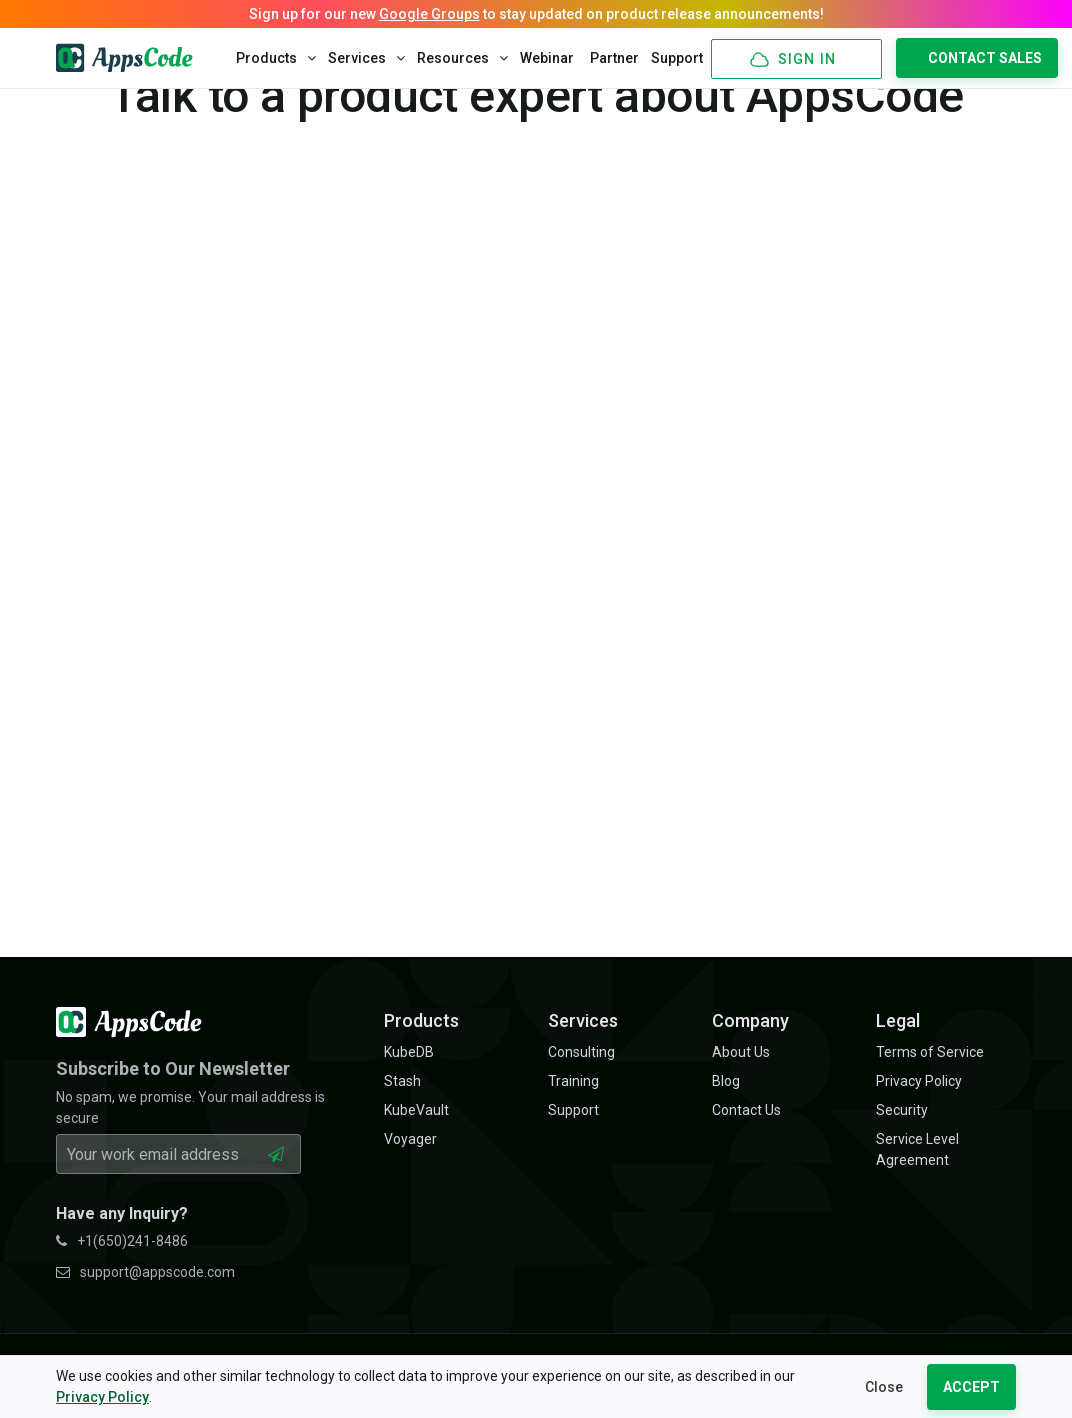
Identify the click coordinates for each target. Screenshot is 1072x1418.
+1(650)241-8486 (122, 1241)
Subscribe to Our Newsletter (173, 1068)
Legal (898, 1020)
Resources (462, 58)
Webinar (547, 58)
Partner (614, 58)
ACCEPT (971, 1387)
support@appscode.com (145, 1272)
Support (677, 58)
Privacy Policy (102, 1397)
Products (276, 58)
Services (366, 58)
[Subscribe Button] (276, 1154)
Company (750, 1020)
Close (884, 1387)
